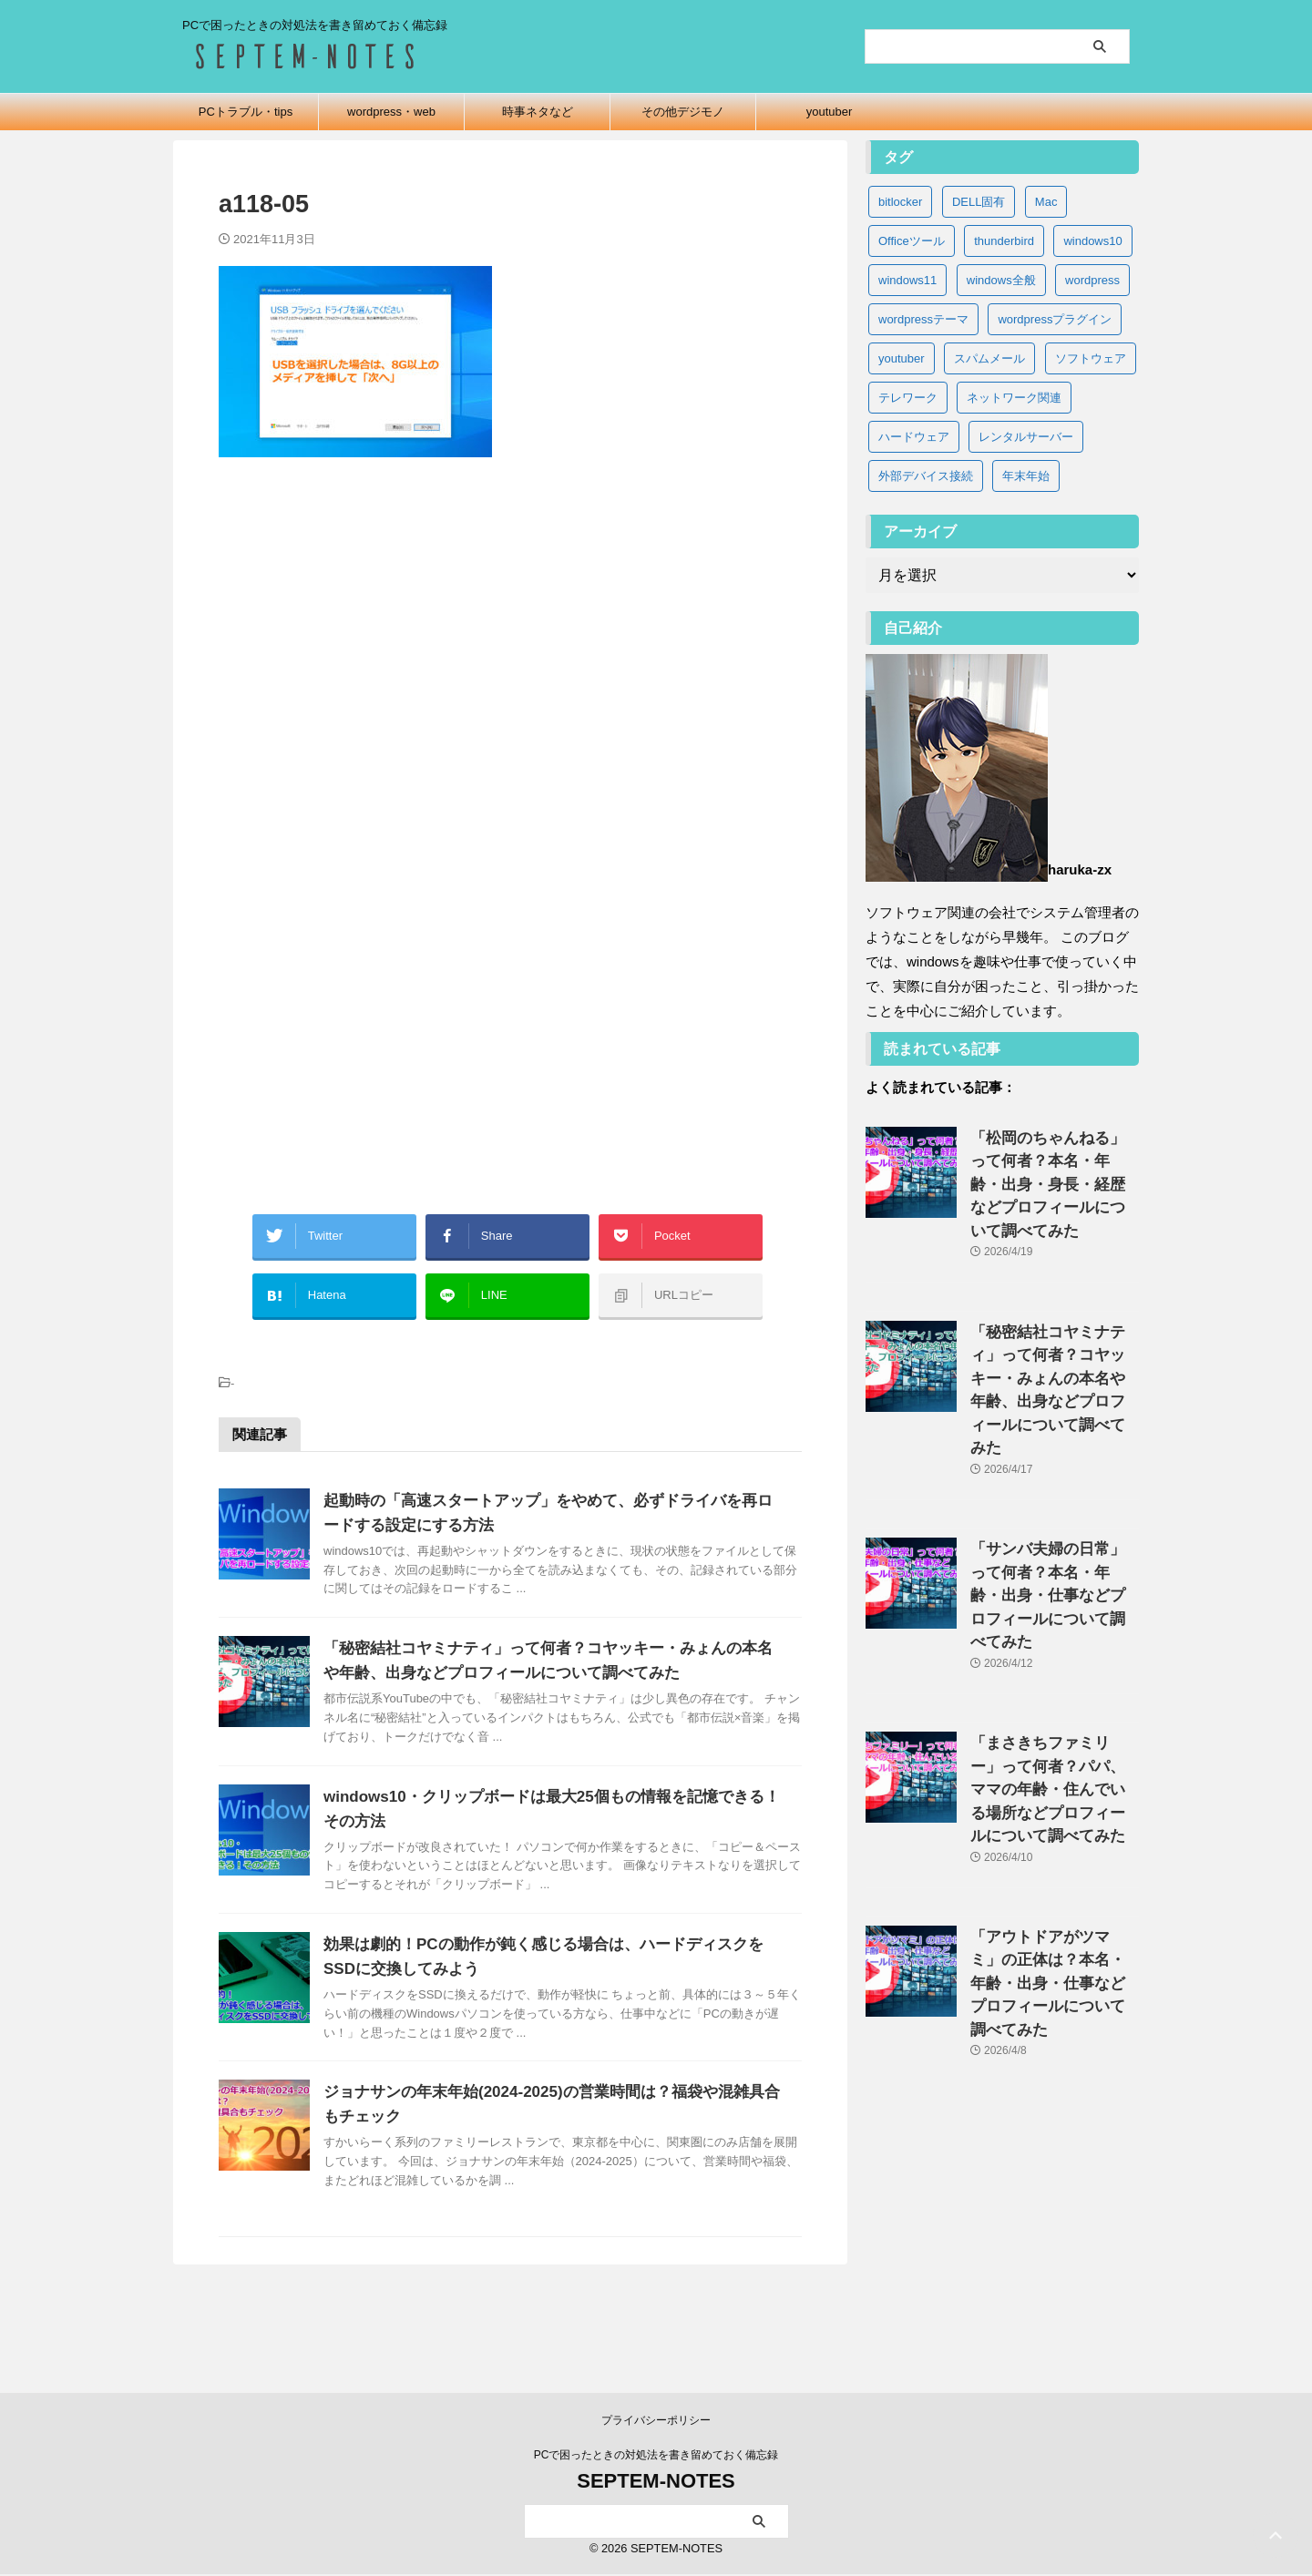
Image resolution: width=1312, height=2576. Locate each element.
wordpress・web (391, 111)
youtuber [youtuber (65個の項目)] (901, 358)
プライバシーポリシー (656, 2422)
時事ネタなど (537, 111)
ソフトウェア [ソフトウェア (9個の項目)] (1090, 358)
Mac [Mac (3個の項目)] (1046, 202)
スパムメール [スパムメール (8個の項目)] (989, 358)
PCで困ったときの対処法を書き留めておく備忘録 (656, 2456)
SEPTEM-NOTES (656, 2482)
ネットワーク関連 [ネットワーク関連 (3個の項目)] (1014, 397)
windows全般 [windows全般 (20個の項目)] (1001, 280)
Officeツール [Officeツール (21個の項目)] (911, 241)
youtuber (829, 111)
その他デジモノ (682, 111)
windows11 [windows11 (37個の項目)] (907, 280)
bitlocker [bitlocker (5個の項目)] (900, 202)
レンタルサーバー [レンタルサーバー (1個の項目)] (1026, 437)
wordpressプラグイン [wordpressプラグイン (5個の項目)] (1055, 319)
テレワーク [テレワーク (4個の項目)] (908, 397)
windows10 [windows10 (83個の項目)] (1092, 241)
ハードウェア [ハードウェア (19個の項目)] (913, 437)
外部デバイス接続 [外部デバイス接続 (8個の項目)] (925, 476)
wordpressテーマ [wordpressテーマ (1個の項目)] (923, 319)
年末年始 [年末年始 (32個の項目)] (1026, 476)
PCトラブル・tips (245, 111)
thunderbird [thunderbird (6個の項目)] (1004, 241)
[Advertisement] (510, 670)
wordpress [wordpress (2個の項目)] (1092, 280)
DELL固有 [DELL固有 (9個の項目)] (979, 202)
